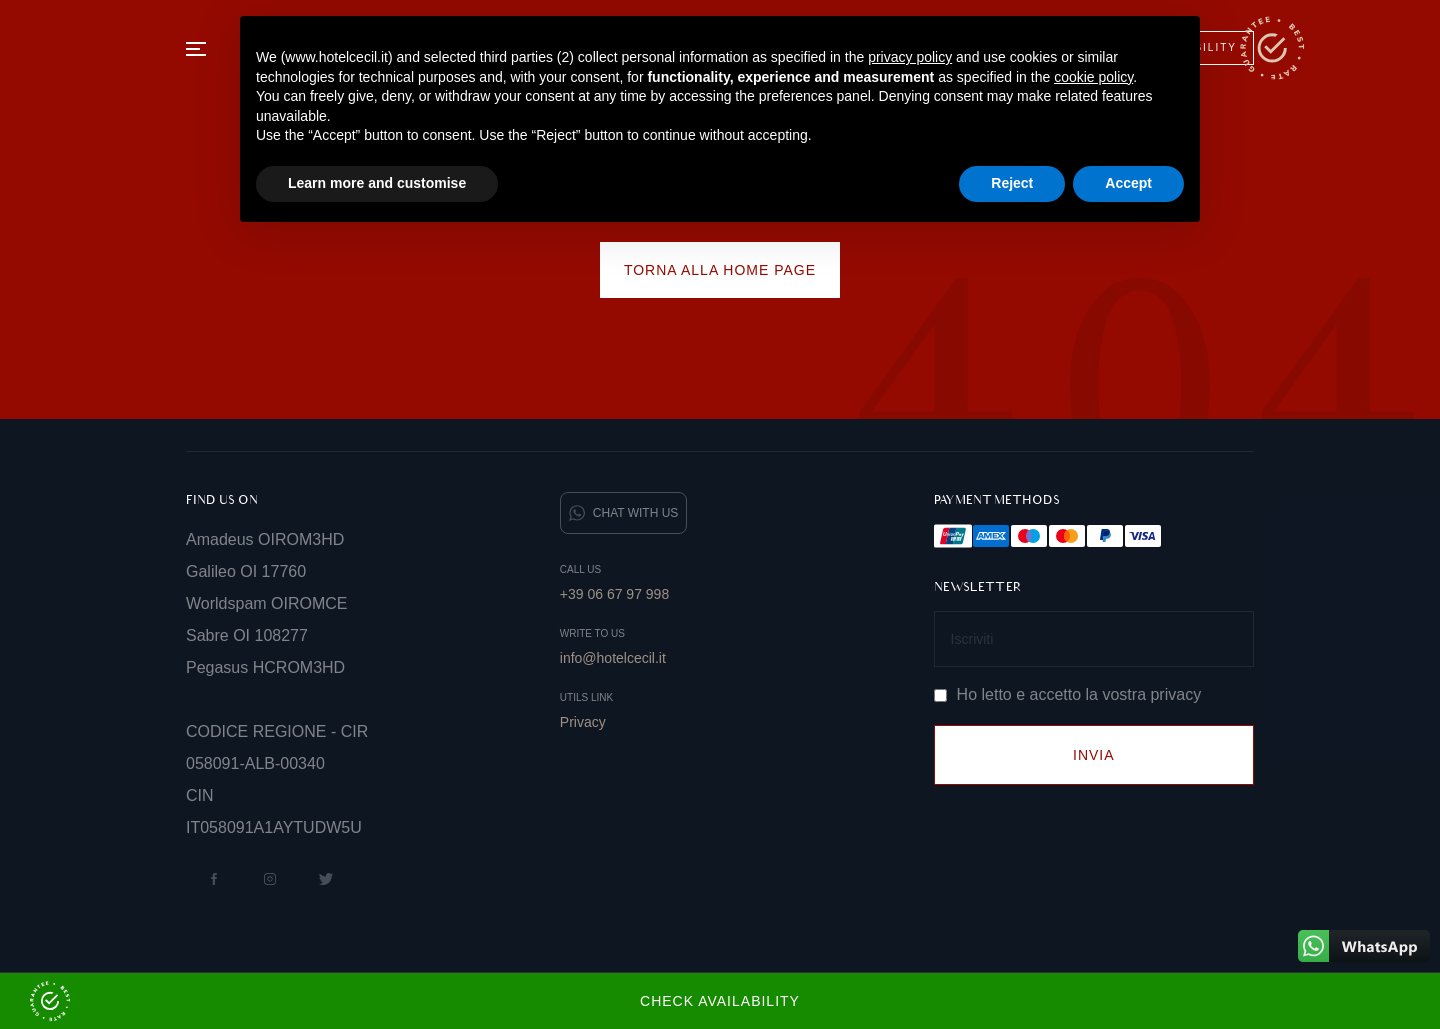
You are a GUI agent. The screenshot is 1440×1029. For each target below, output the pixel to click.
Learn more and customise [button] (377, 183)
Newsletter (978, 587)
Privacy (583, 722)
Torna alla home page (720, 270)
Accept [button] (1128, 183)
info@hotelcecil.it (613, 658)
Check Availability (415, 1001)
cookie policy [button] (1093, 77)
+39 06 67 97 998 (614, 594)
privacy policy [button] (910, 57)
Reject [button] (1012, 183)
